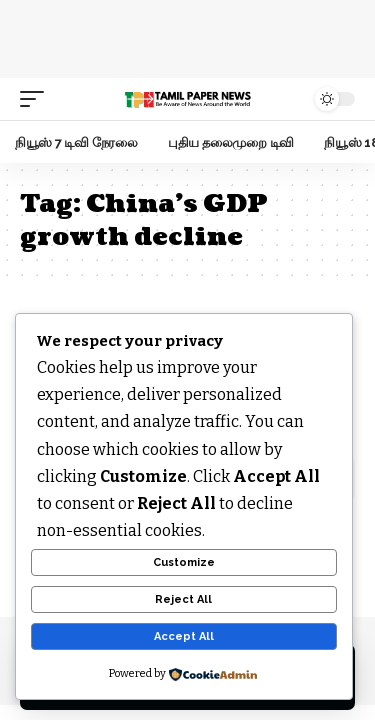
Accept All (184, 636)
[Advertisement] (188, 35)
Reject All (183, 599)
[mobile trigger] (37, 99)
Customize (184, 562)
